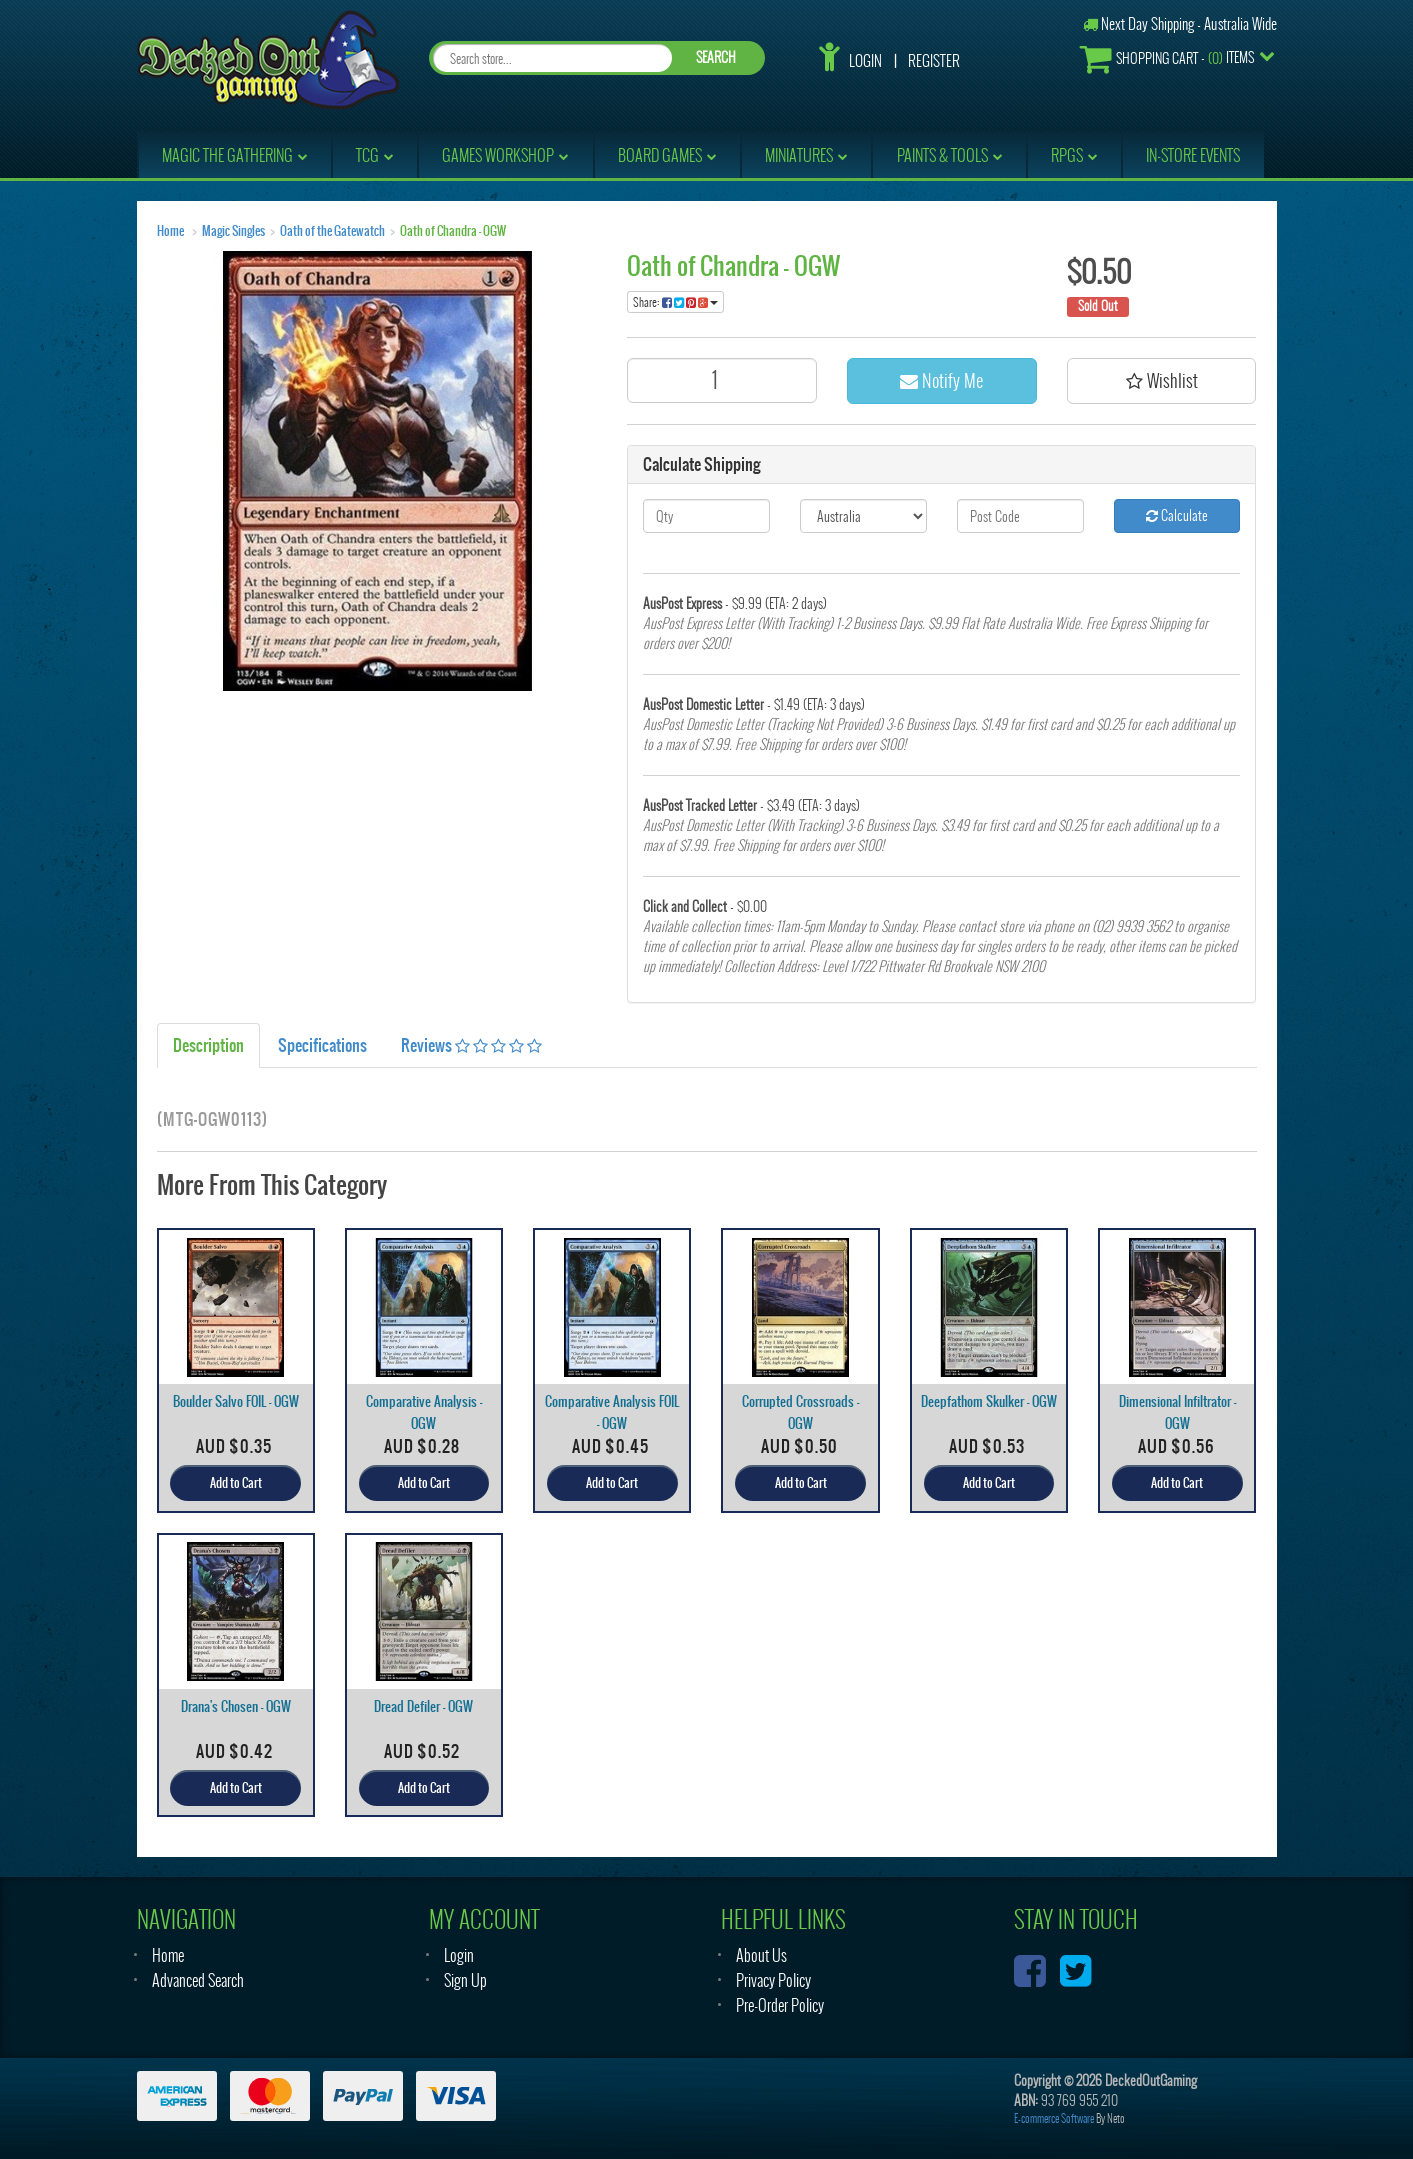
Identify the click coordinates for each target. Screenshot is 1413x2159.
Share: (675, 302)
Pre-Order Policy (780, 2005)
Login (865, 61)
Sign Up (465, 1980)
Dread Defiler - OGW (423, 1706)
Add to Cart (236, 1483)
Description (208, 1045)
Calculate (1177, 515)
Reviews (471, 1045)
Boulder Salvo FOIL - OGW (236, 1401)
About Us (761, 1955)
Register (934, 61)
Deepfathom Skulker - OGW (989, 1401)
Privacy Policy (773, 1980)
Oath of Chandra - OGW (453, 231)
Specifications (322, 1045)
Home (170, 231)
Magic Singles (233, 231)
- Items (1167, 58)
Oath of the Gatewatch (332, 231)
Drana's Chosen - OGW (236, 1706)
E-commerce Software (1054, 2118)
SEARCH (716, 57)
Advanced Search (198, 1980)
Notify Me (941, 380)
